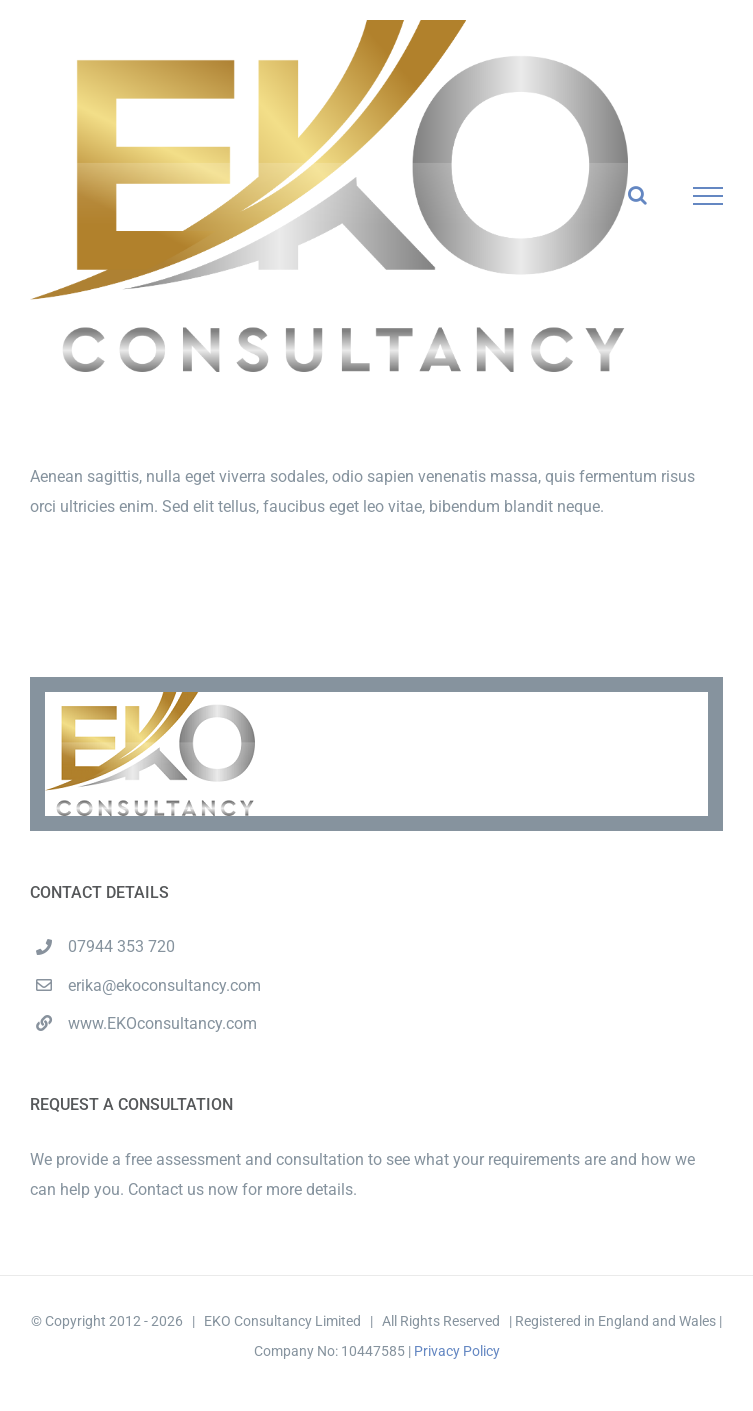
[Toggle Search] (637, 195)
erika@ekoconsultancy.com (164, 985)
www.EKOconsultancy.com (162, 1023)
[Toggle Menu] (708, 196)
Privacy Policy (457, 1351)
